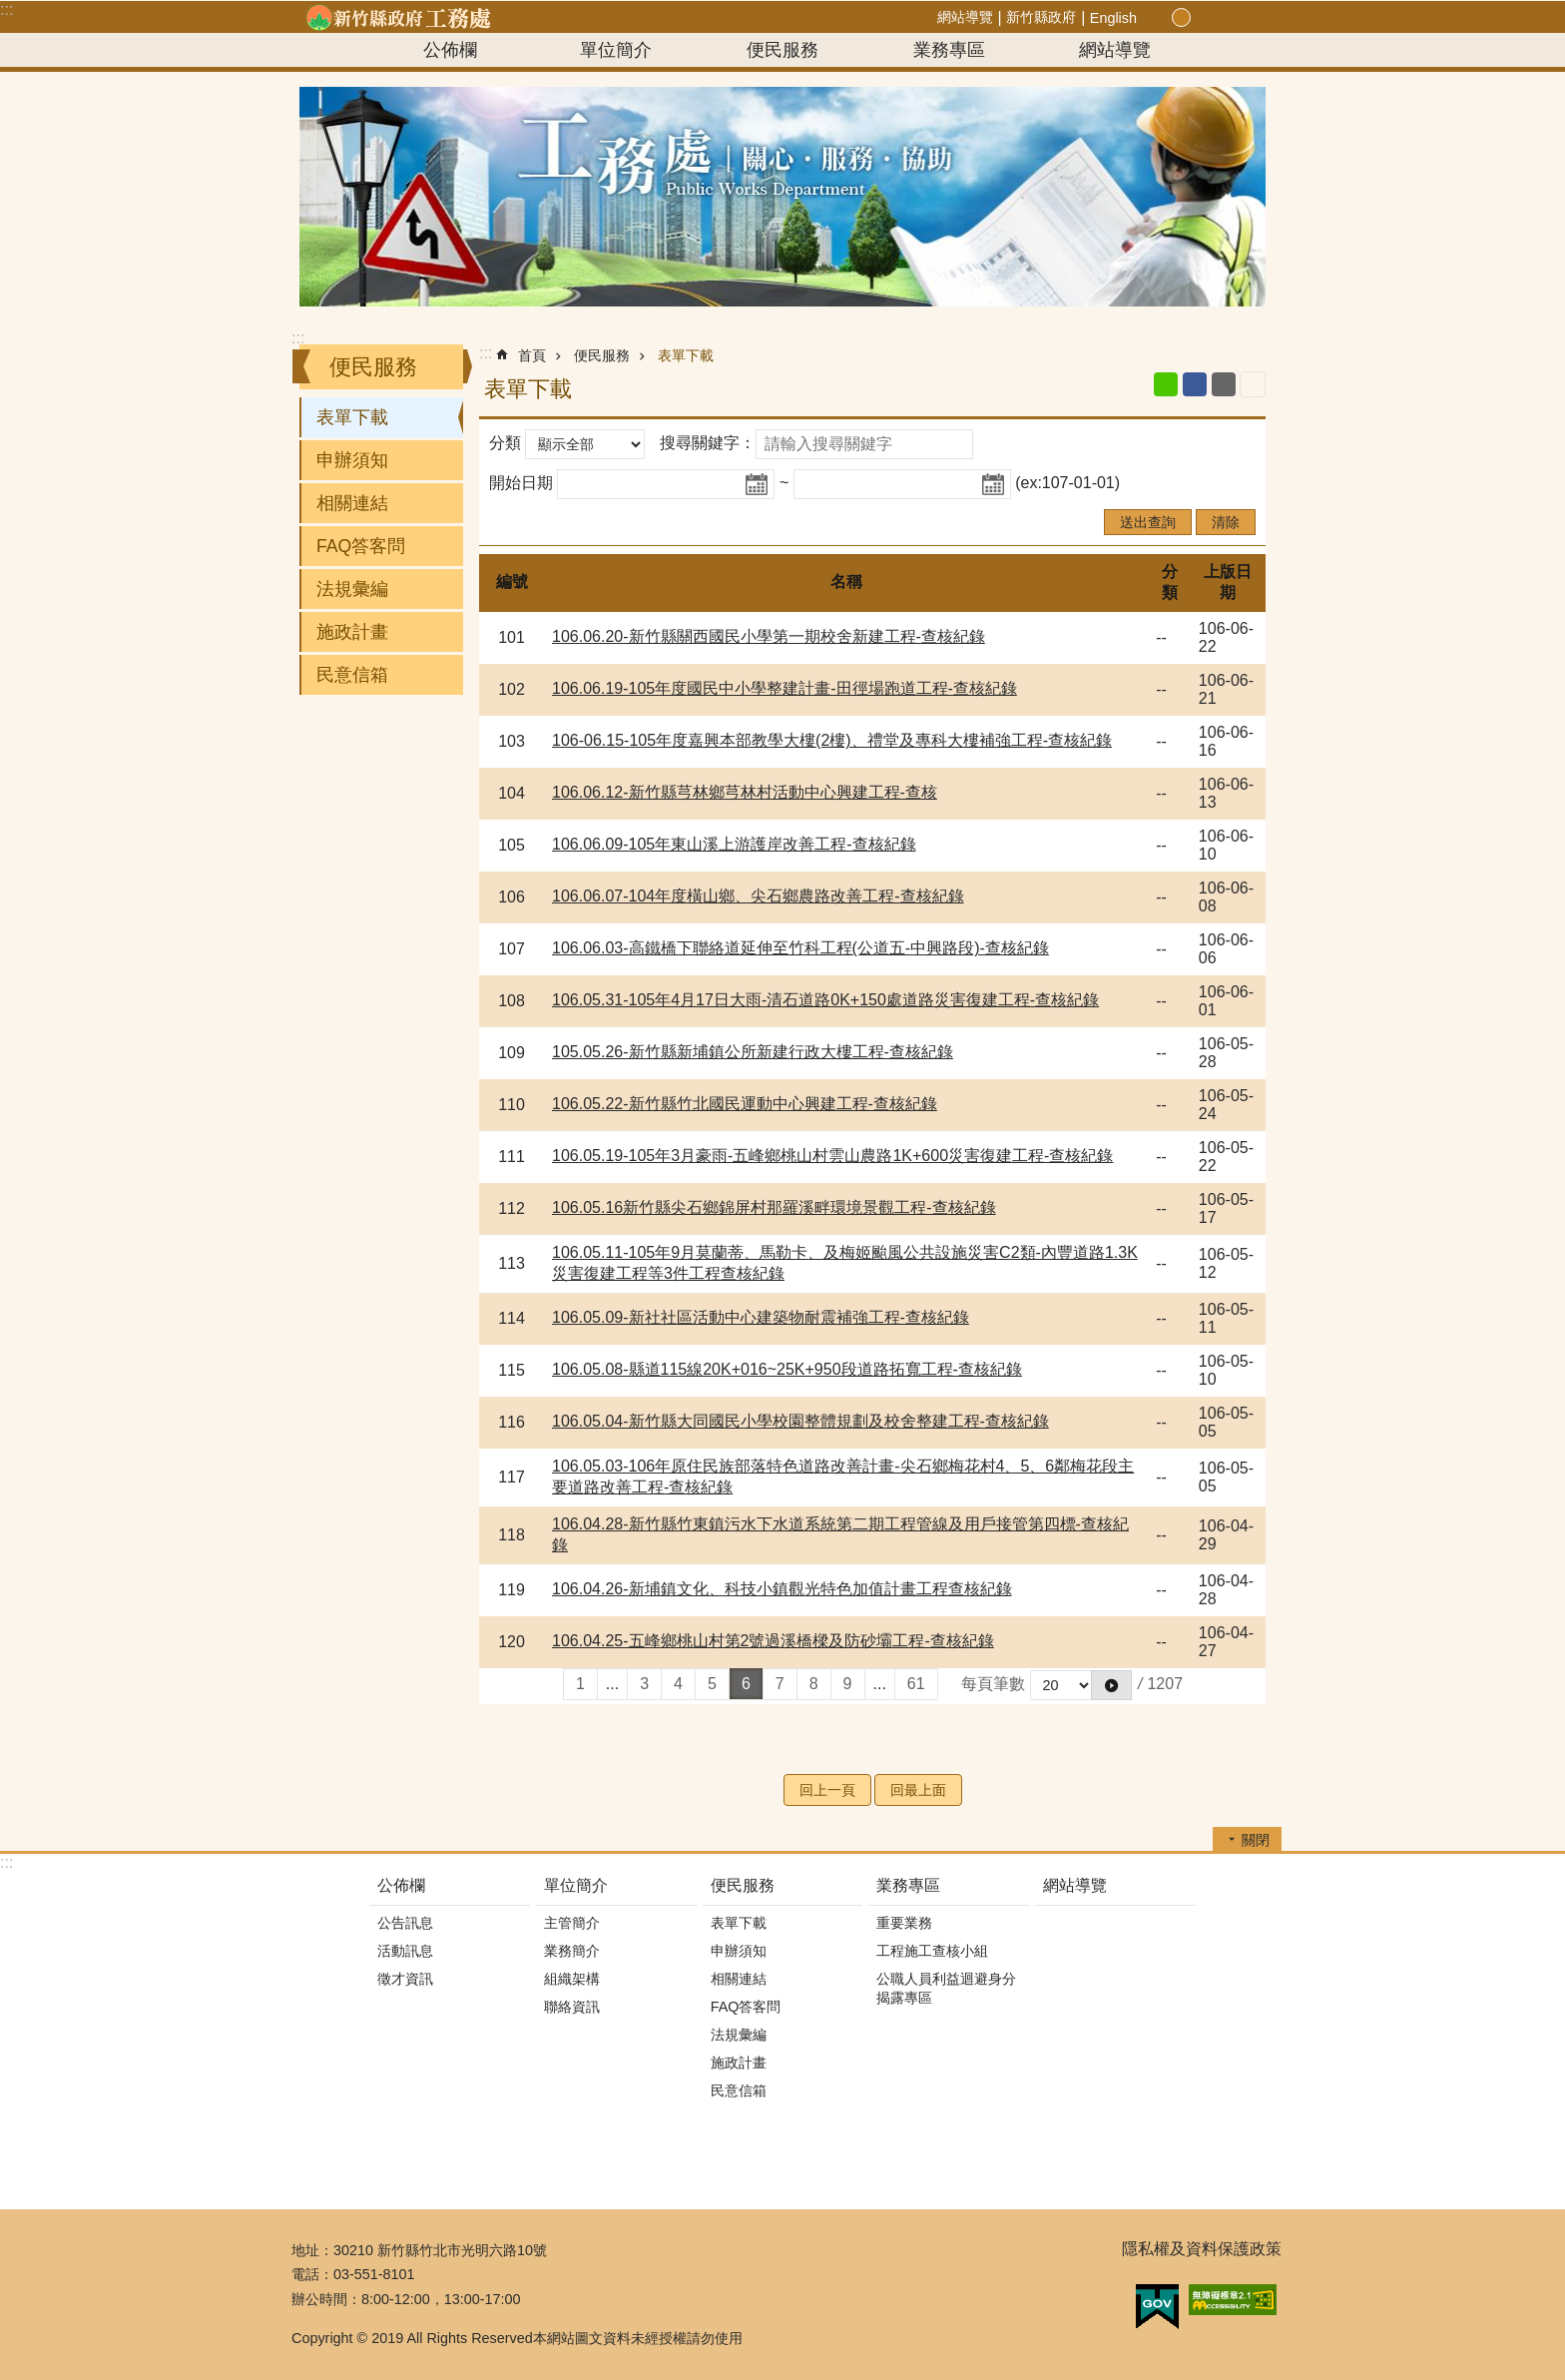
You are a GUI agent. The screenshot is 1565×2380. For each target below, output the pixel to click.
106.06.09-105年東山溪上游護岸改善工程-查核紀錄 (734, 844)
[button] (1111, 1685)
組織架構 (572, 1979)
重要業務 (904, 1923)
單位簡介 (616, 50)
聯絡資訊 (572, 2007)
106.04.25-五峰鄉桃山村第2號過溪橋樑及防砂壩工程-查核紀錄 (773, 1640)
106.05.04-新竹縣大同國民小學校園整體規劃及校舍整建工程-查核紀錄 (800, 1421)
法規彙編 (352, 589)
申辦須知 (352, 460)
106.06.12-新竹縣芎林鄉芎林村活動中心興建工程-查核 (744, 792)
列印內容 (1253, 384)
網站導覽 (965, 17)
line (1166, 384)
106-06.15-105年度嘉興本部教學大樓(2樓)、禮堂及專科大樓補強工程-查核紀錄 (832, 740)
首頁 (532, 355)
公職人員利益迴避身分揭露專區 (946, 1988)
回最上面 (918, 1790)
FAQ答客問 (360, 546)
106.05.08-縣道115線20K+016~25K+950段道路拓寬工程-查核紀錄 (787, 1369)
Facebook (1195, 384)
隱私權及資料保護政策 (1202, 2248)
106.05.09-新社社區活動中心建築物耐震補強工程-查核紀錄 (760, 1317)
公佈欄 (450, 50)
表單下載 (352, 417)
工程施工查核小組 (932, 1951)
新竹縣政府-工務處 (398, 17)
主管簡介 (572, 1923)
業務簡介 (572, 1951)
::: (6, 9)
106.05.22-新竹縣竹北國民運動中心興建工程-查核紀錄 (744, 1103)
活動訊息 (405, 1951)
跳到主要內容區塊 (10, 10)
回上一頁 (827, 1790)
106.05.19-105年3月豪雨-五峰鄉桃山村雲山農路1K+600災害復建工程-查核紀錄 (832, 1155)
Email (1224, 384)
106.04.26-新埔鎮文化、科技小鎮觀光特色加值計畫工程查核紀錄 (782, 1588)
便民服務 (782, 50)
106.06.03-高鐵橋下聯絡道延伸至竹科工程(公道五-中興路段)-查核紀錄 (800, 947)
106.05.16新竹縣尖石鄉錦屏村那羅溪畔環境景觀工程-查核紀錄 (774, 1207)
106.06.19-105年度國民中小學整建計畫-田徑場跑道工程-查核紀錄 (784, 688)
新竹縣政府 (1041, 17)
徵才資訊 (405, 1979)
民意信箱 (352, 675)
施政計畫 (352, 632)
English (1113, 18)
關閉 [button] (1256, 1840)
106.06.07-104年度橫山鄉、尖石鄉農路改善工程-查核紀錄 (758, 896)
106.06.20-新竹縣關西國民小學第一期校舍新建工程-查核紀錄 (768, 636)
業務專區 (949, 50)
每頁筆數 (993, 1683)
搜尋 (1249, 18)
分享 (1226, 18)
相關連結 (352, 503)
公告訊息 (405, 1923)
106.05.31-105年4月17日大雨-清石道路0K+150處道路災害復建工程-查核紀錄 (825, 999)
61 (916, 1683)
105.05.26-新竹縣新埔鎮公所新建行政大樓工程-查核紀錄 (752, 1051)
